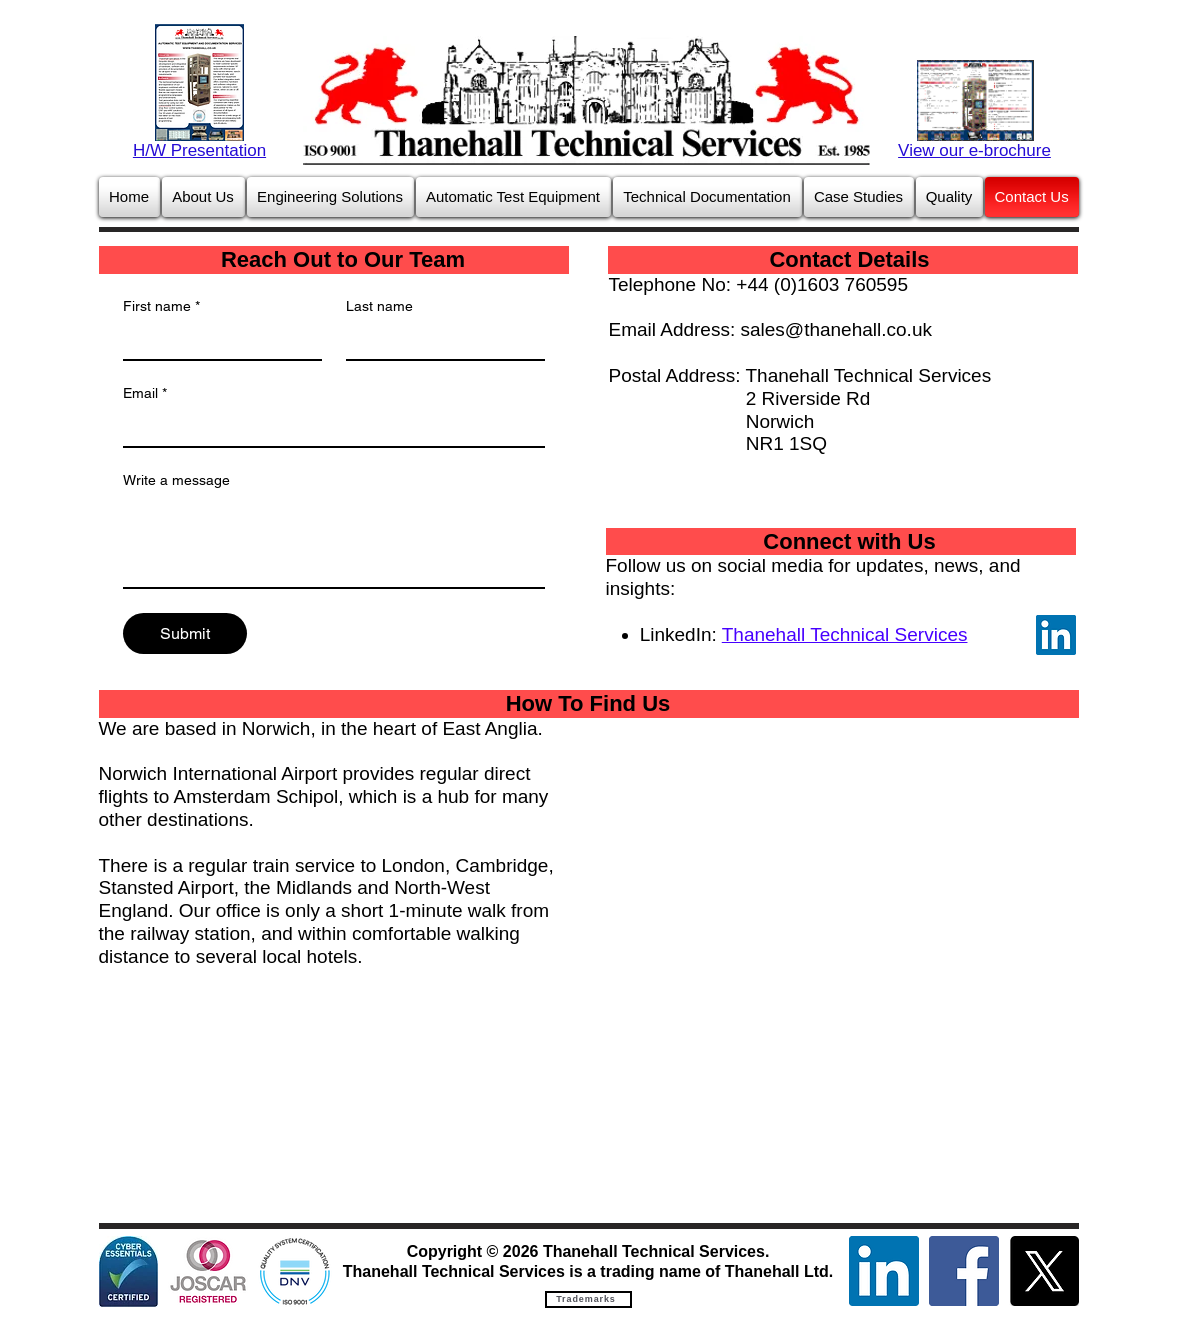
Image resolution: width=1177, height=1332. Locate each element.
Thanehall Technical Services (845, 634)
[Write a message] (334, 542)
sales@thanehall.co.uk (836, 329)
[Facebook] (964, 1271)
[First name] (216, 341)
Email (145, 393)
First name (161, 306)
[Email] (328, 428)
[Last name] (439, 341)
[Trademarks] (588, 1299)
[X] (1044, 1271)
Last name (379, 306)
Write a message (176, 480)
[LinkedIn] (1056, 635)
